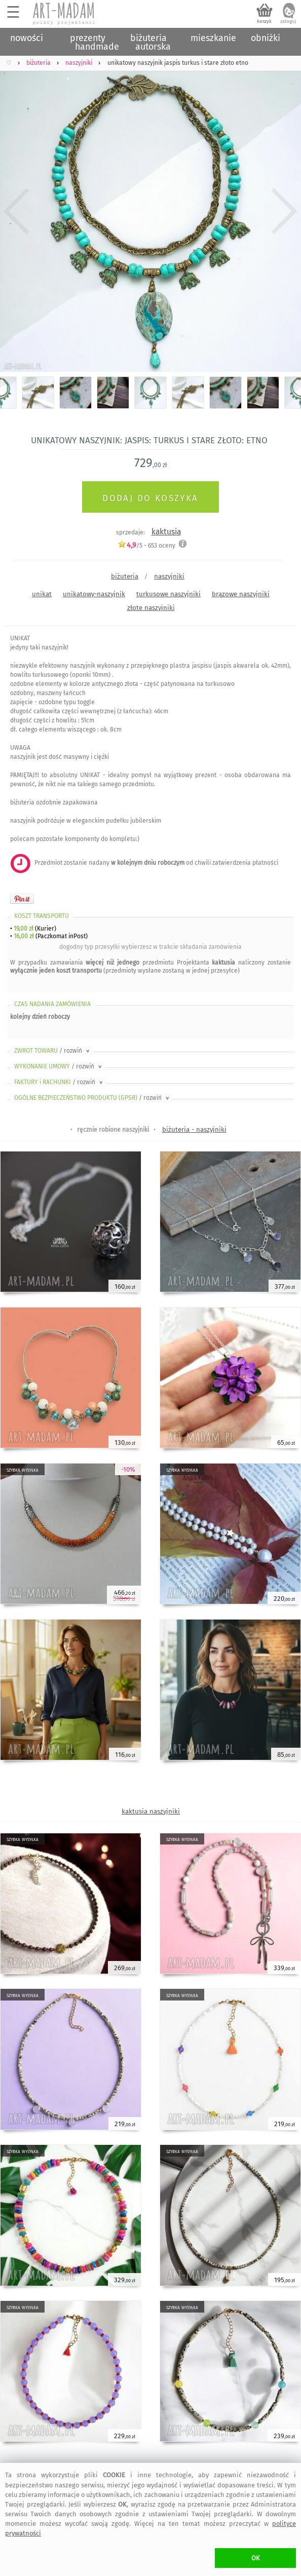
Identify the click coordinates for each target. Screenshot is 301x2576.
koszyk (264, 21)
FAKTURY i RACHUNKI (59, 1082)
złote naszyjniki (151, 607)
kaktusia (166, 531)
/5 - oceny (146, 545)
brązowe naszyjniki (241, 594)
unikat (42, 594)
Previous (16, 211)
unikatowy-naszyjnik (94, 594)
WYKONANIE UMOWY (58, 1066)
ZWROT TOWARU (52, 1050)
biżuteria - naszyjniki (194, 1129)
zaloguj (288, 21)
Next (284, 211)
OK (255, 2558)
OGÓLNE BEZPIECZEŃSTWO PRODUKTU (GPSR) (92, 1097)
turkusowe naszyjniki (168, 594)
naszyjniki (169, 576)
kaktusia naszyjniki (151, 1811)
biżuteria (124, 576)
